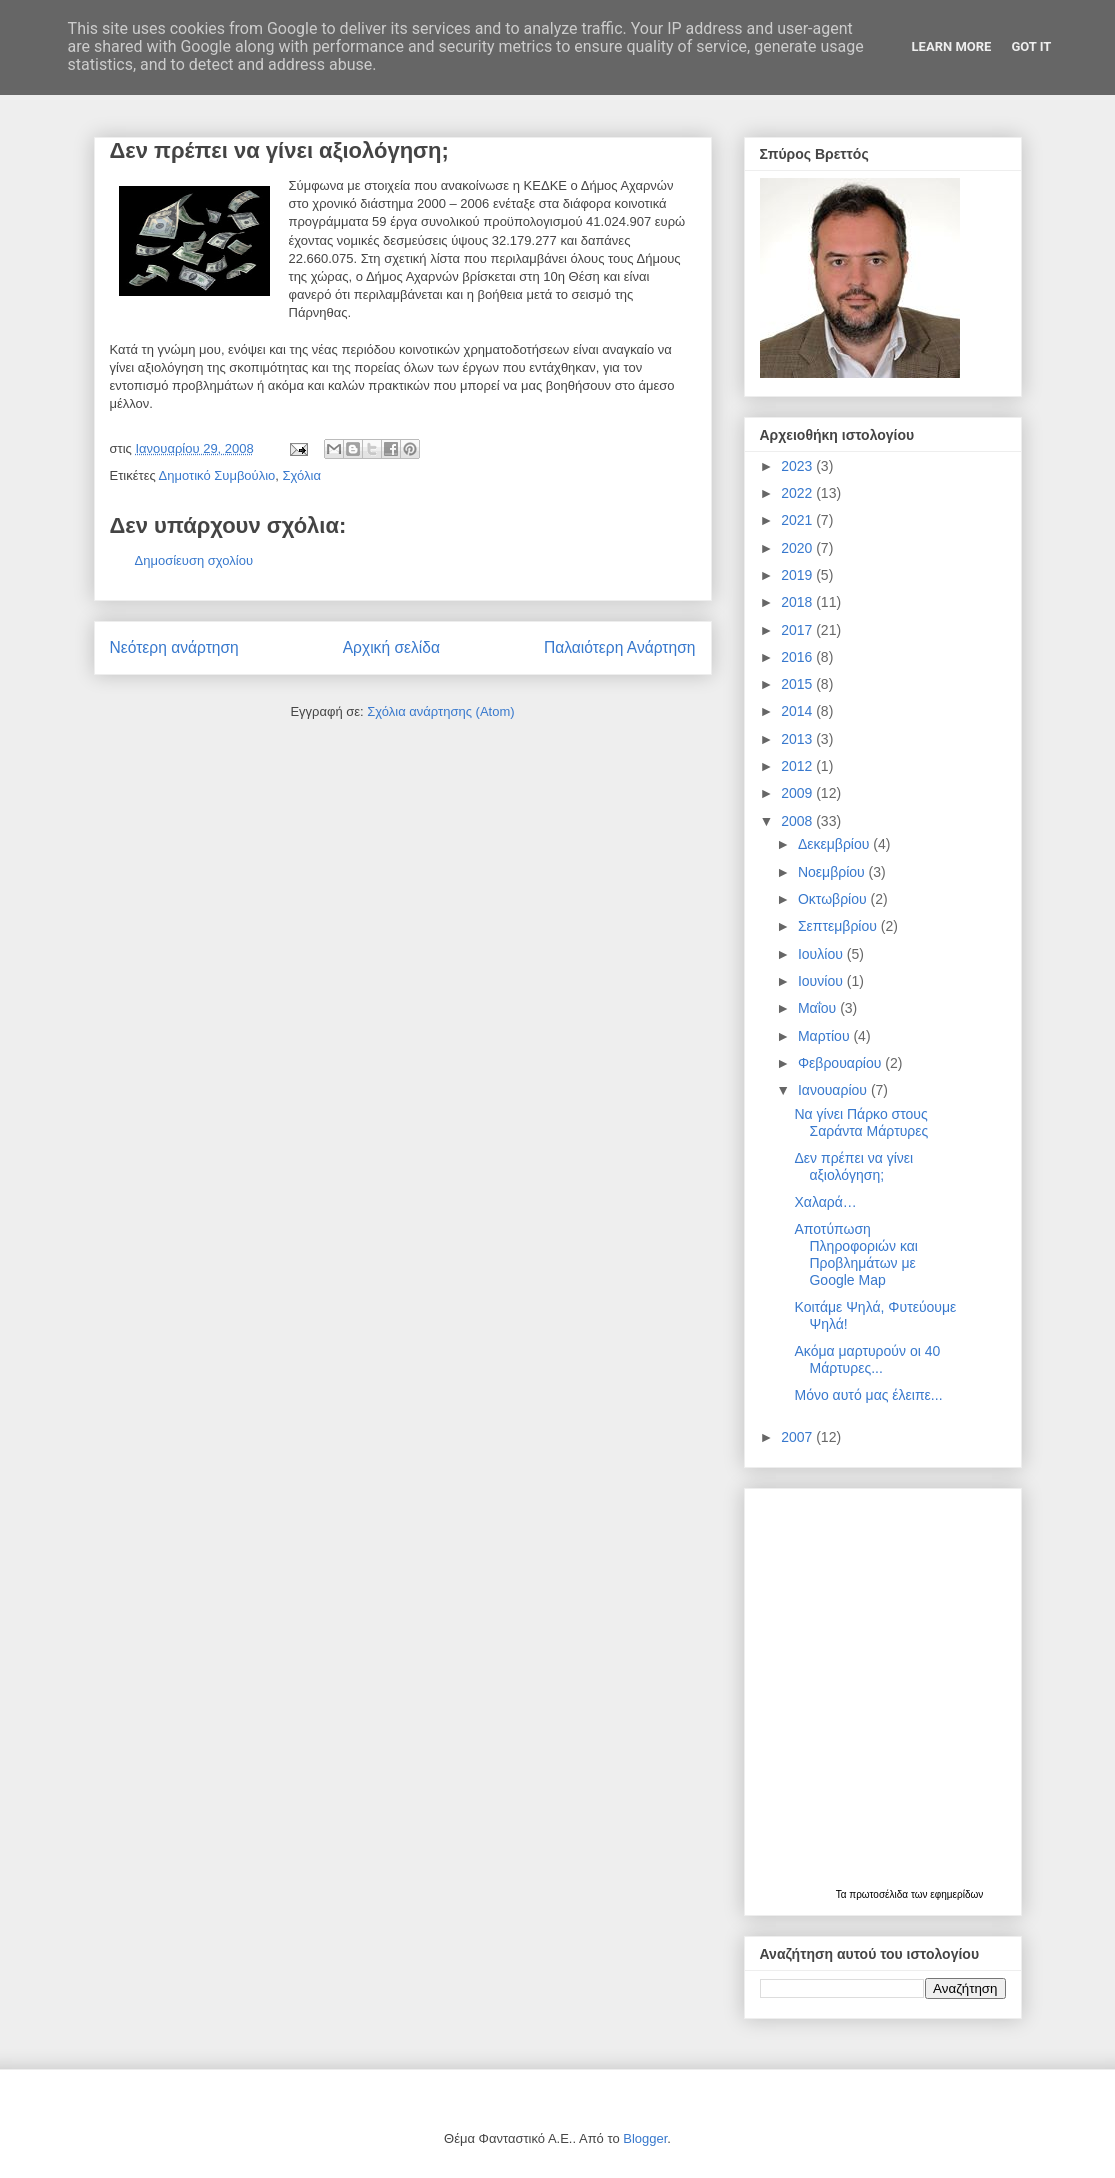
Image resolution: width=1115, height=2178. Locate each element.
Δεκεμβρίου (835, 844)
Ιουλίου (822, 954)
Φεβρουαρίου (841, 1063)
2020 (798, 548)
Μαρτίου (826, 1036)
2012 (798, 766)
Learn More (952, 46)
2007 (798, 1437)
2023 (798, 466)
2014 (798, 711)
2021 (798, 520)
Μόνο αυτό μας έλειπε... (868, 1395)
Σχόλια (302, 475)
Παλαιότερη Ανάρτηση (620, 647)
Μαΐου (819, 1008)
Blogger (645, 2138)
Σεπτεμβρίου (839, 926)
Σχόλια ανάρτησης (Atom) (440, 711)
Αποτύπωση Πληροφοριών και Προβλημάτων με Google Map (855, 1254)
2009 (798, 793)
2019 (798, 575)
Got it (1031, 46)
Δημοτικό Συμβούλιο (217, 475)
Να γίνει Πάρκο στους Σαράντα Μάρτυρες (861, 1122)
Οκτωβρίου (834, 899)
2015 (798, 684)
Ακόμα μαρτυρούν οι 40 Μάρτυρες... (867, 1359)
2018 (798, 602)
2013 (798, 739)
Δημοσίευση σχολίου (194, 560)
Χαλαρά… (825, 1202)
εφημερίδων (956, 1894)
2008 (798, 821)
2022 (798, 493)
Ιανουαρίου (834, 1090)
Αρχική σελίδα (391, 647)
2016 (798, 657)
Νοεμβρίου (833, 872)
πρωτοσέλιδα (880, 1894)
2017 (798, 630)
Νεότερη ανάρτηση (174, 647)
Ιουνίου (822, 981)
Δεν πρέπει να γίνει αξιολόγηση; (853, 1166)
